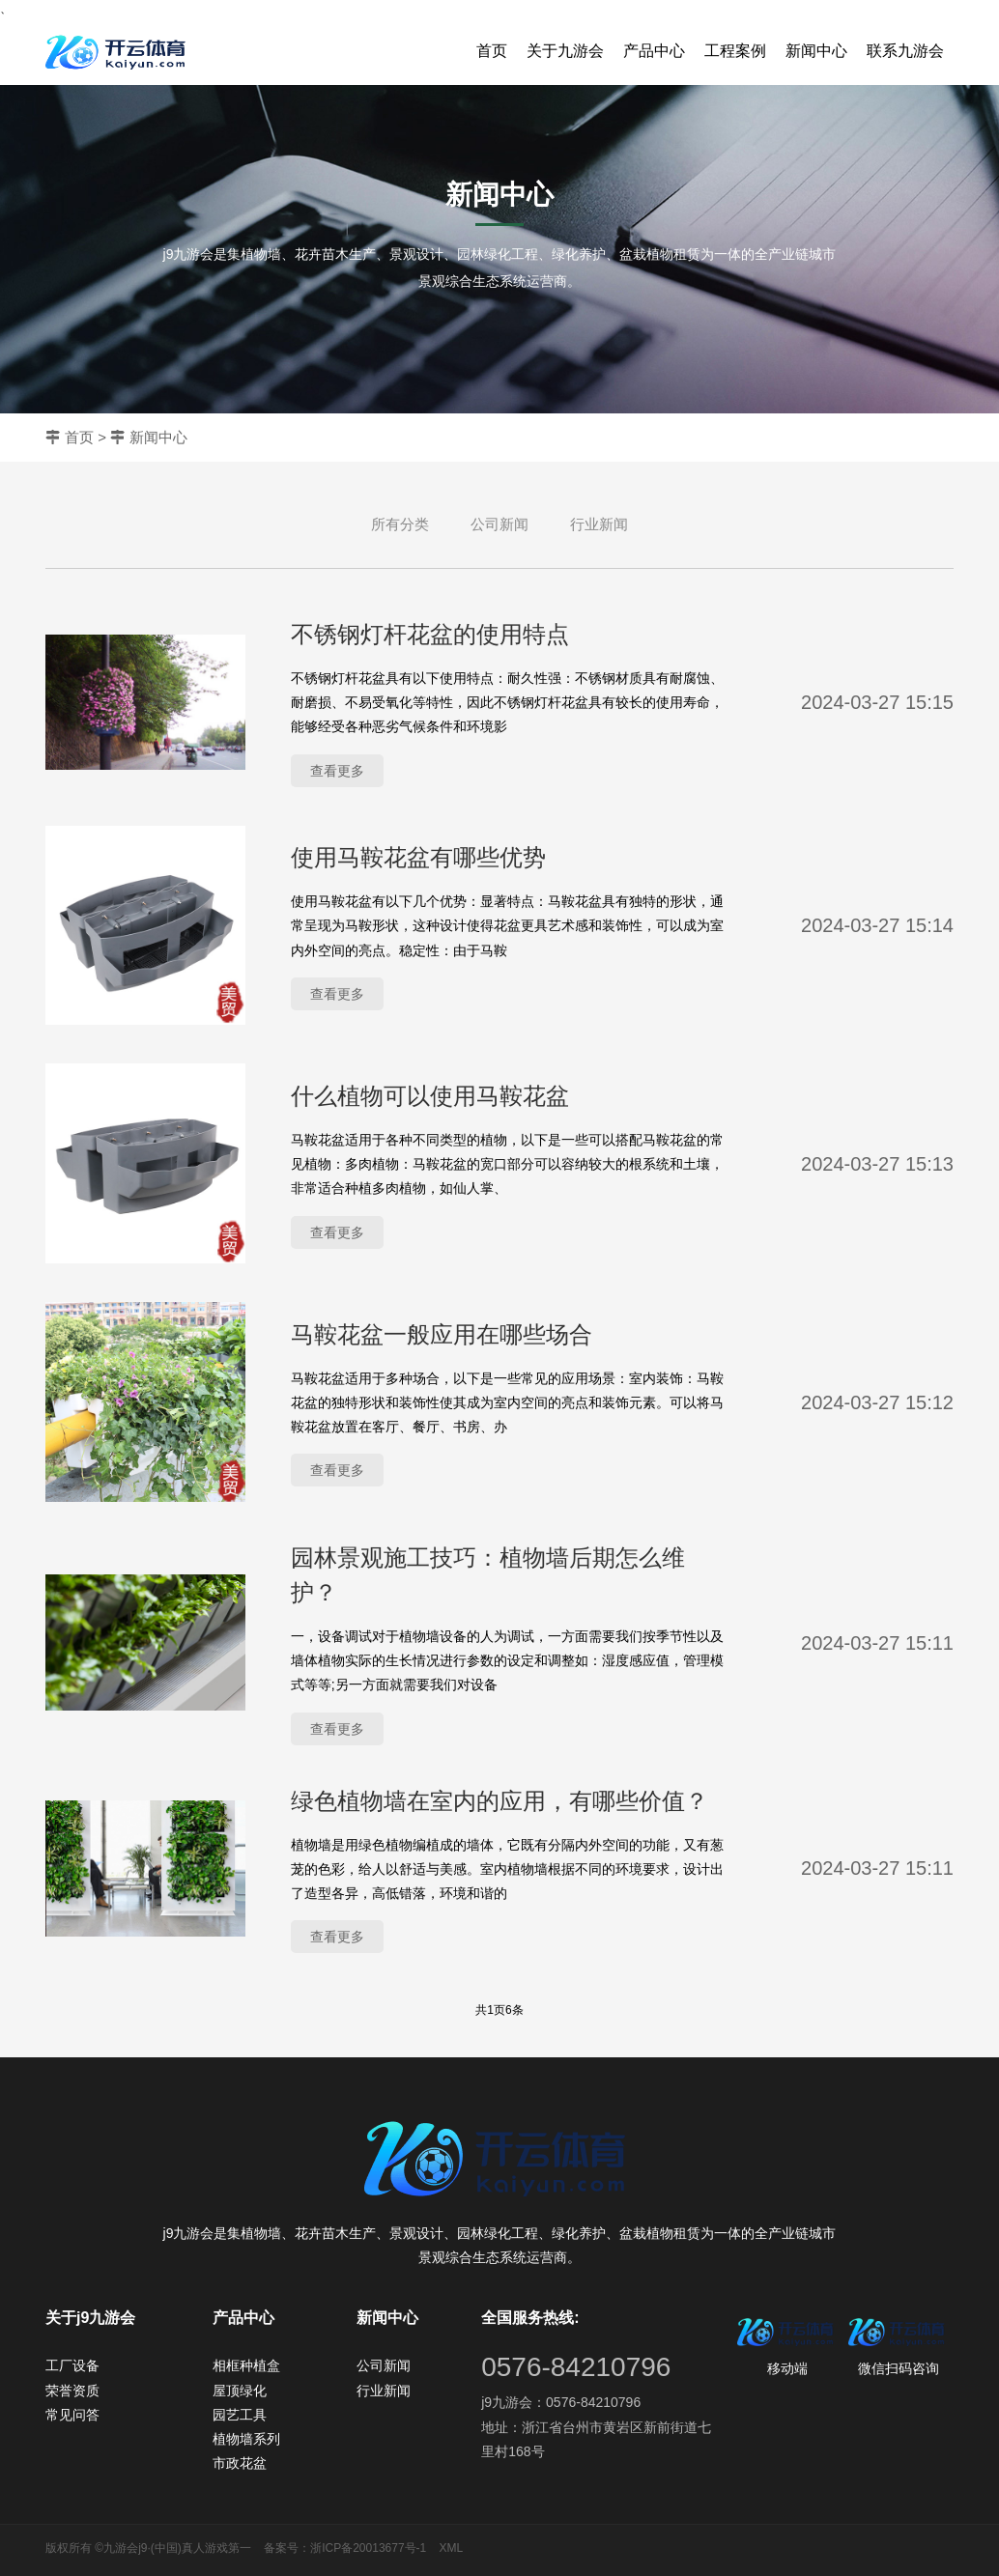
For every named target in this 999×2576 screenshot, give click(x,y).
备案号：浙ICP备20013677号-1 (345, 2548)
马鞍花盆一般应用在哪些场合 (441, 1334)
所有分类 (400, 524)
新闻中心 (816, 50)
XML (452, 2548)
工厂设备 (72, 2365)
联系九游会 (905, 50)
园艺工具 (240, 2414)
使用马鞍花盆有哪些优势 (418, 857)
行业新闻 (599, 524)
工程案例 (735, 50)
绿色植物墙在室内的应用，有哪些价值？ (499, 1801)
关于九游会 (565, 50)
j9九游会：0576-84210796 (561, 2402)
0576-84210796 (576, 2367)
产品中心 (654, 50)
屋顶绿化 (240, 2390)
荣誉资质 (72, 2390)
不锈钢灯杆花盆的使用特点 (430, 634)
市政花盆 (240, 2463)
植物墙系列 (246, 2439)
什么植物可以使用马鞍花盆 (430, 1096)
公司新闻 (499, 524)
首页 (491, 50)
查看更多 (337, 770)
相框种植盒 (246, 2365)
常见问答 (72, 2414)
